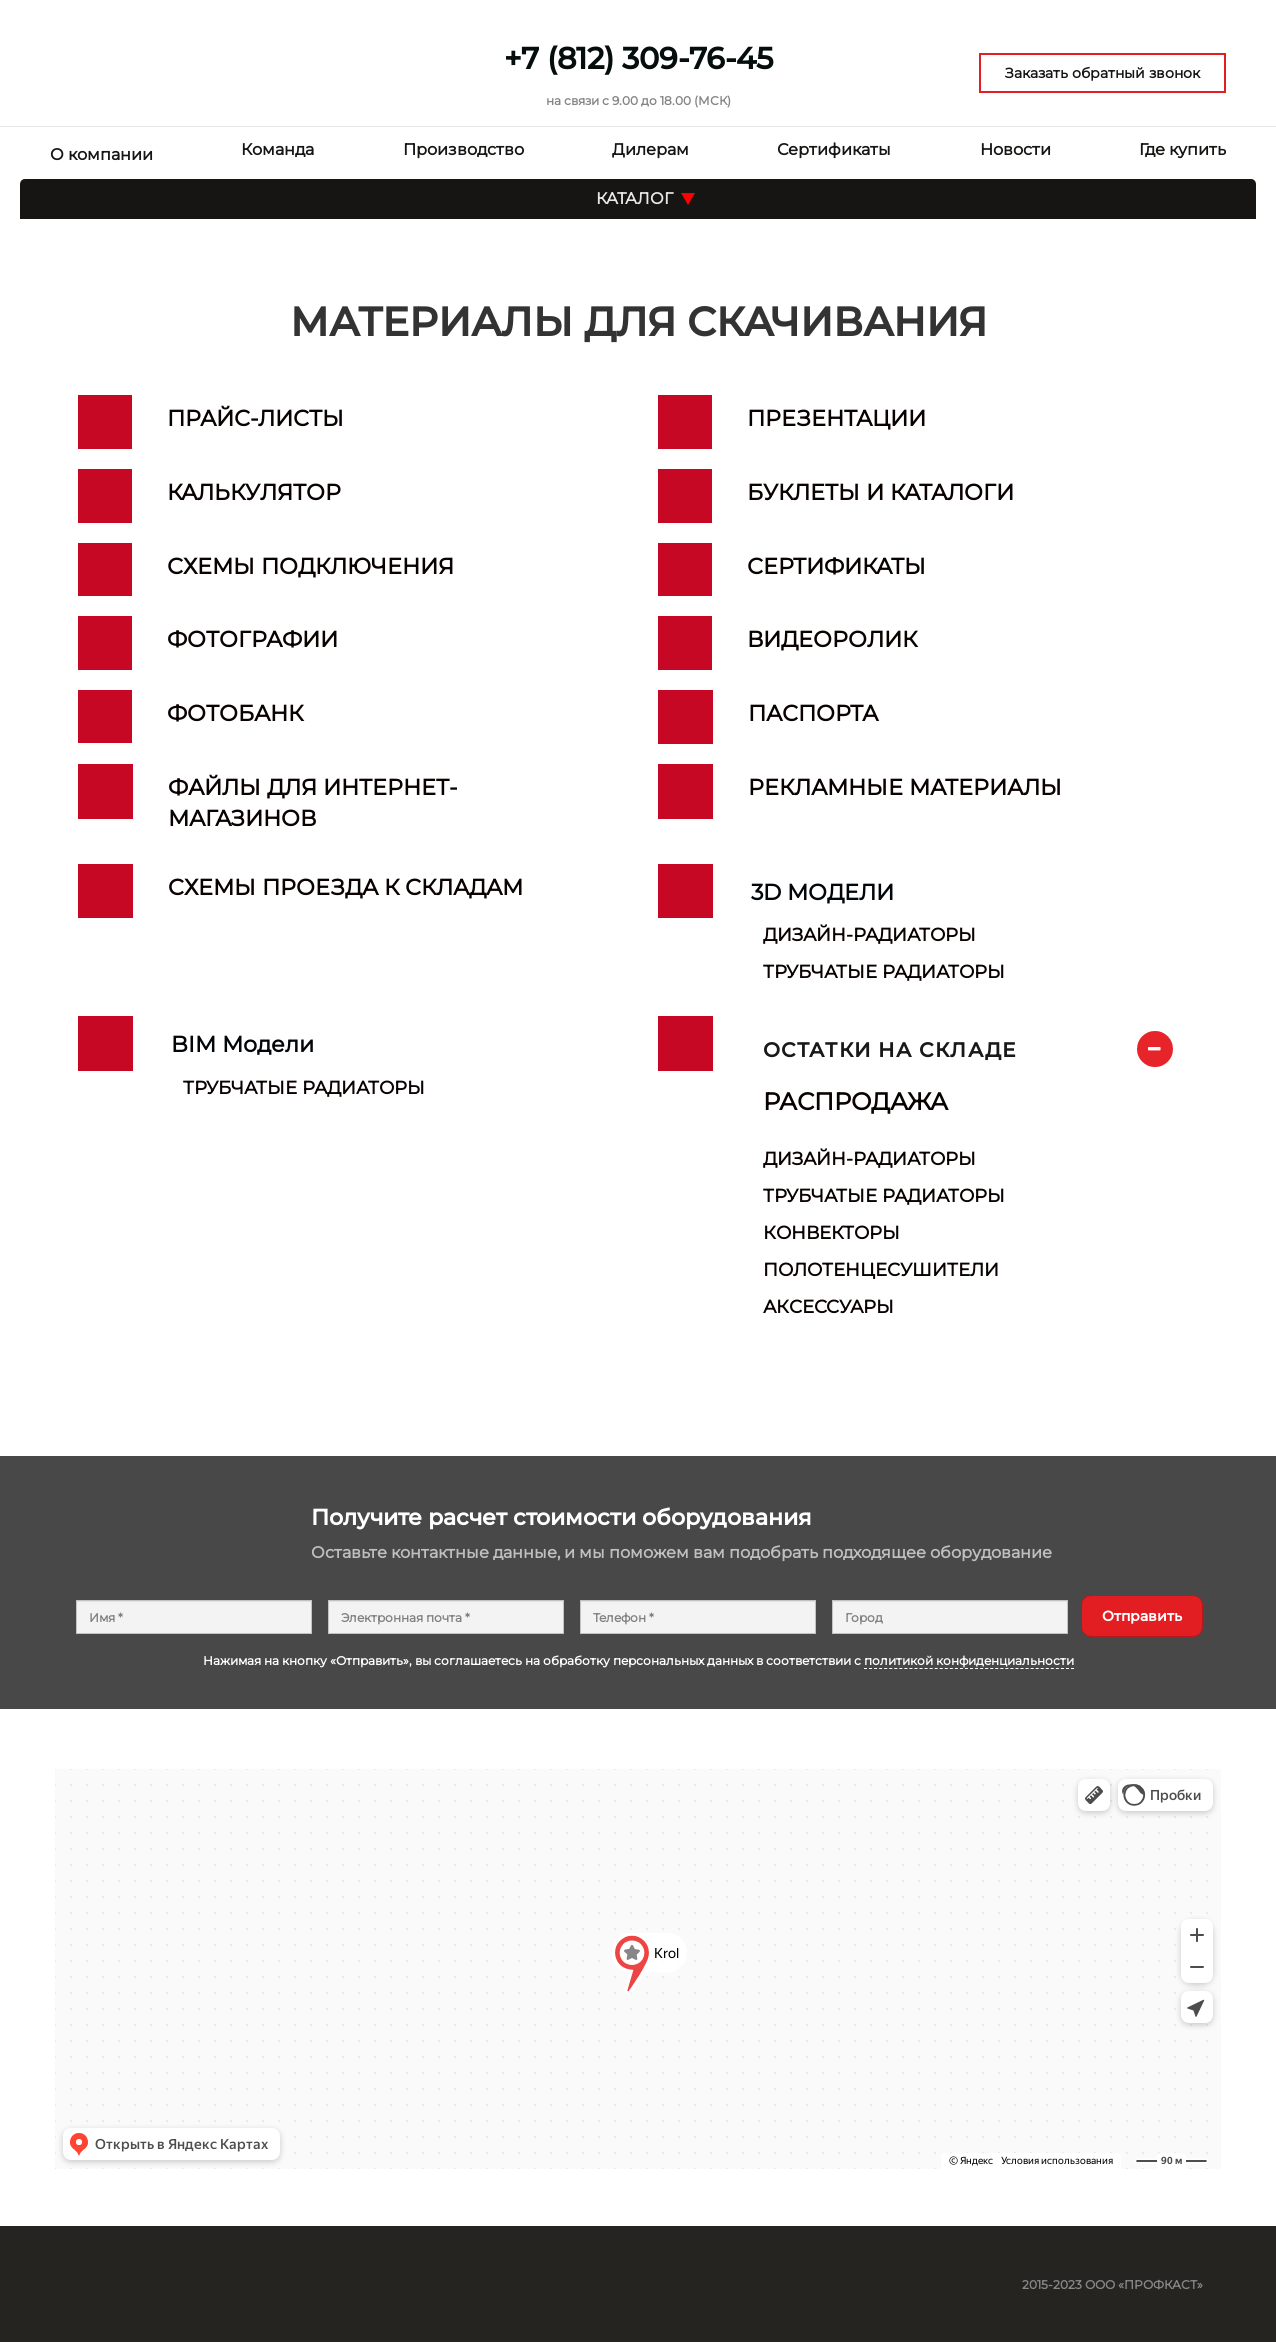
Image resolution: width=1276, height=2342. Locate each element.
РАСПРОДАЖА (855, 1101)
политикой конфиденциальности (969, 1660)
